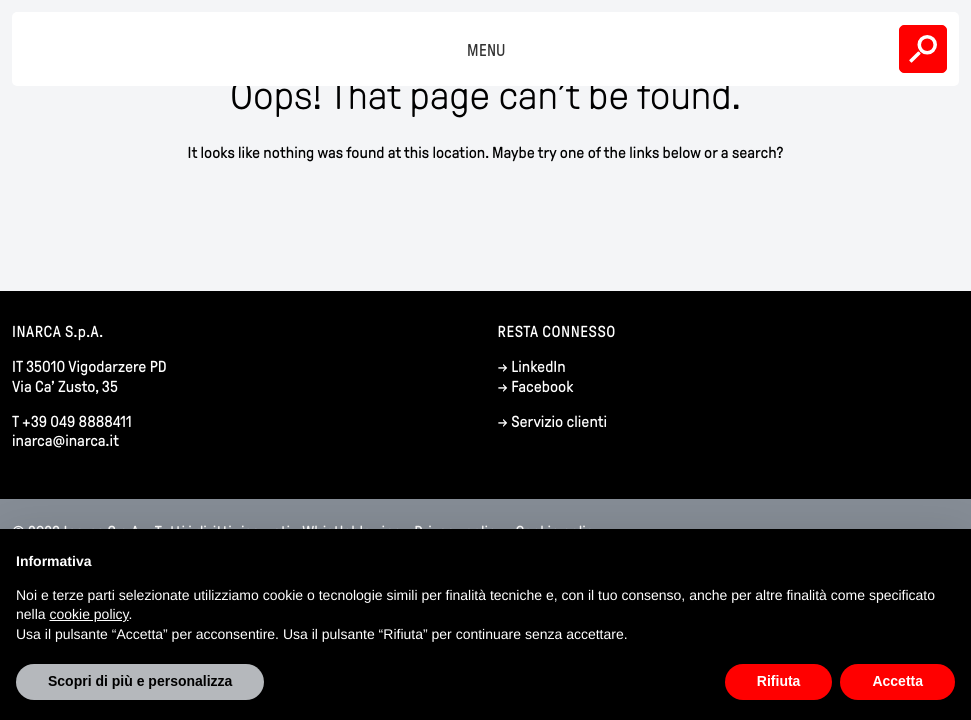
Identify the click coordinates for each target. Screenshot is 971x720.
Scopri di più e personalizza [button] (140, 681)
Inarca (54, 49)
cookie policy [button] (88, 614)
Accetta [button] (897, 681)
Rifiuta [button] (779, 681)
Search (923, 49)
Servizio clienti (559, 422)
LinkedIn (538, 367)
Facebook (542, 387)
